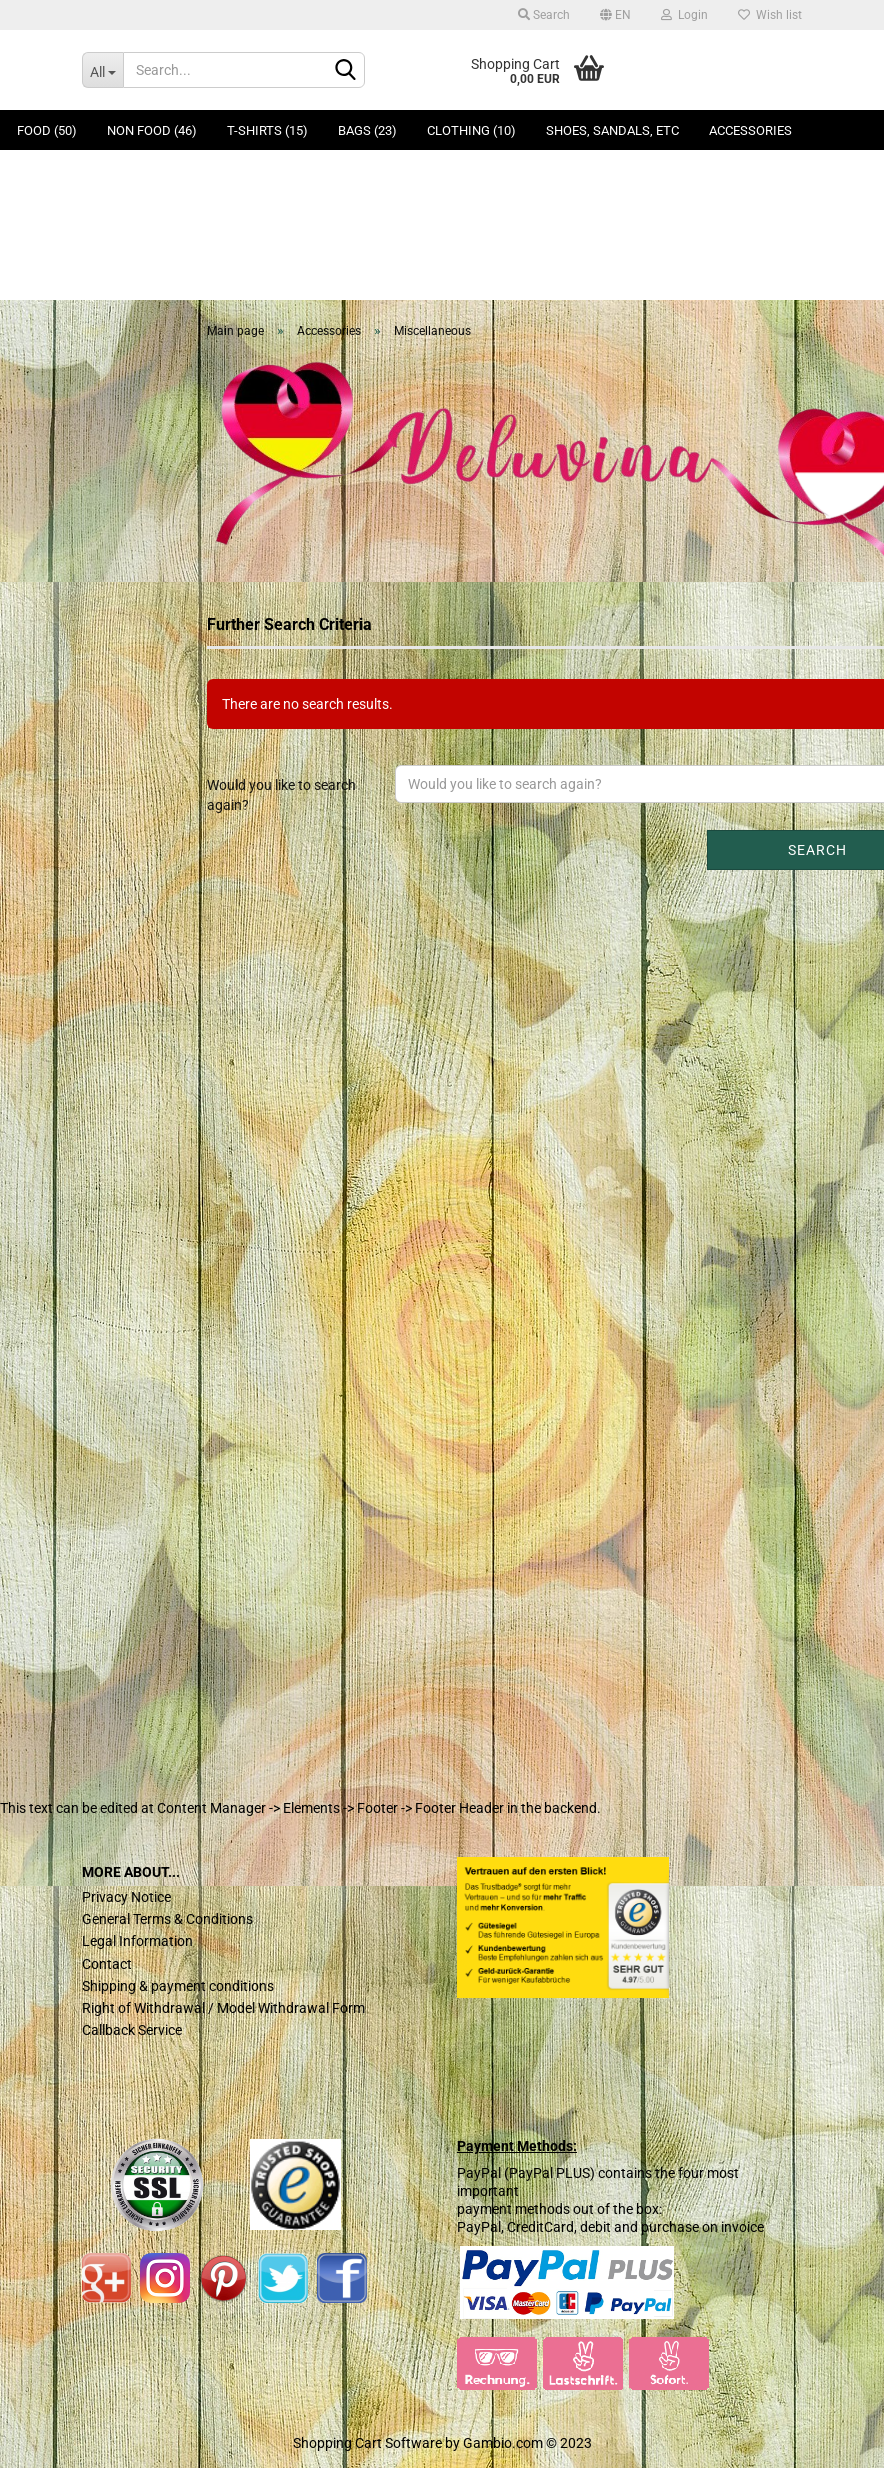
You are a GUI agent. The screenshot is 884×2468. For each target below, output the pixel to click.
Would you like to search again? (281, 795)
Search (544, 15)
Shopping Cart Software (367, 2443)
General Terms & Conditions (167, 1919)
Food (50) (47, 130)
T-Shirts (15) (267, 130)
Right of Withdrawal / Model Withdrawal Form (223, 2008)
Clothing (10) (471, 130)
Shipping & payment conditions (178, 1986)
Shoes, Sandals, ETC (612, 130)
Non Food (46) (152, 130)
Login (684, 15)
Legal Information (137, 1941)
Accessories (750, 130)
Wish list (770, 15)
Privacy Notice (126, 1897)
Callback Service (132, 2030)
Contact (107, 1964)
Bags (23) (367, 130)
